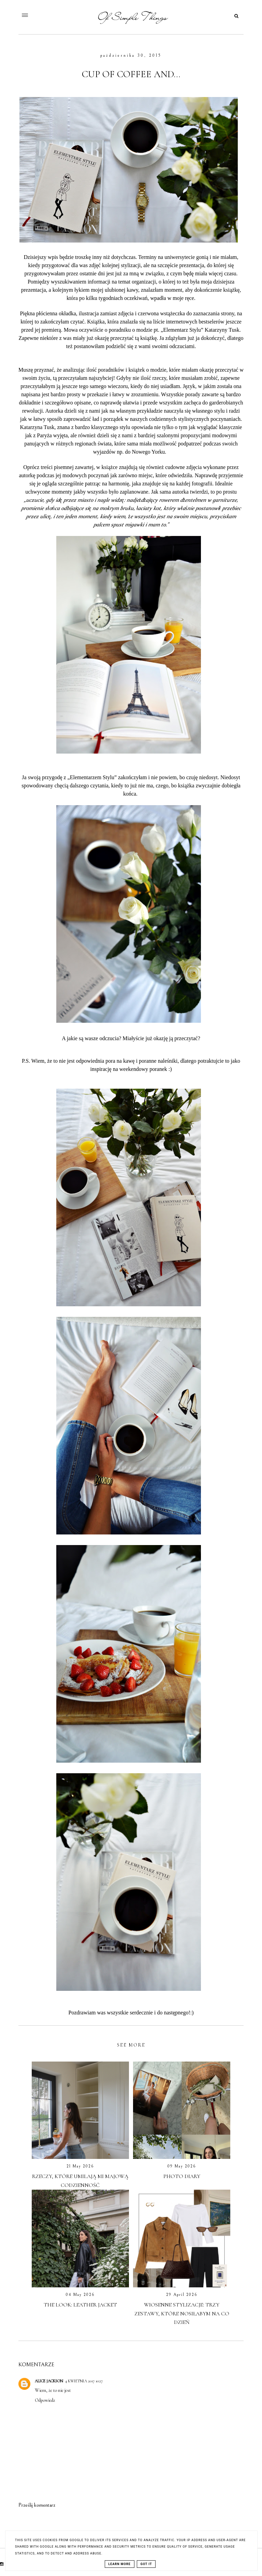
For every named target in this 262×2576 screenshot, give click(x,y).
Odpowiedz (45, 2400)
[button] (48, 14)
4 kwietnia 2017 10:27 (84, 2381)
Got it (146, 2564)
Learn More (119, 2564)
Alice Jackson (49, 2381)
